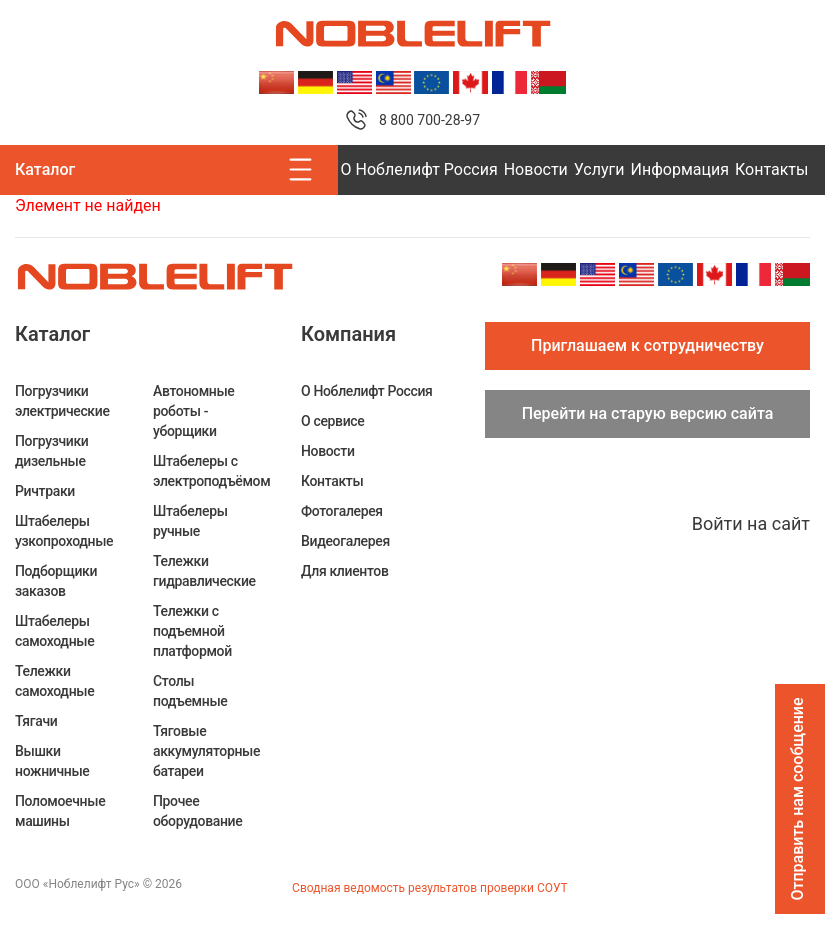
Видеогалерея (345, 541)
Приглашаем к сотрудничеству (647, 345)
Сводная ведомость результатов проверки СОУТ (430, 888)
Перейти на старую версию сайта (648, 413)
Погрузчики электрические (62, 401)
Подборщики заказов (56, 581)
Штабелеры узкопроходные (64, 531)
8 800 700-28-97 (429, 120)
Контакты (771, 169)
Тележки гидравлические (204, 571)
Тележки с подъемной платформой (192, 631)
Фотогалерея (342, 511)
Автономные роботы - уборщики (194, 411)
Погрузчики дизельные (52, 451)
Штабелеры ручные (190, 521)
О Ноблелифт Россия (419, 169)
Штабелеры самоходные (54, 631)
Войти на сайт (751, 523)
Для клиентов (344, 571)
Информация (680, 169)
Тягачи (36, 721)
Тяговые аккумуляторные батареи (206, 751)
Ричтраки (45, 491)
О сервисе (332, 421)
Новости (536, 169)
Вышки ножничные (52, 761)
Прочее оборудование (197, 811)
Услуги (599, 169)
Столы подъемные (190, 691)
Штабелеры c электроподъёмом (211, 471)
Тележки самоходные (54, 681)
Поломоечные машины (60, 811)
